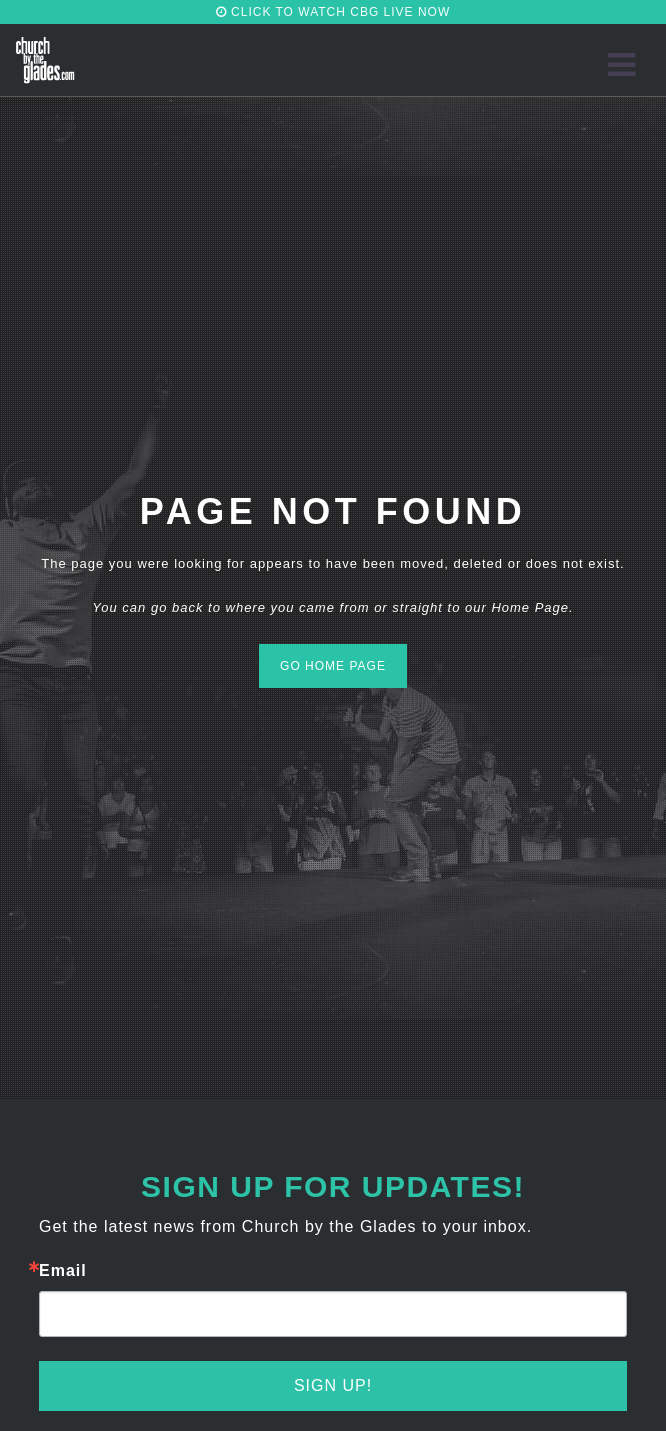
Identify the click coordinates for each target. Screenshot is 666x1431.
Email (63, 1271)
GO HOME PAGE (333, 666)
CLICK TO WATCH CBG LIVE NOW (333, 12)
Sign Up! (333, 1385)
